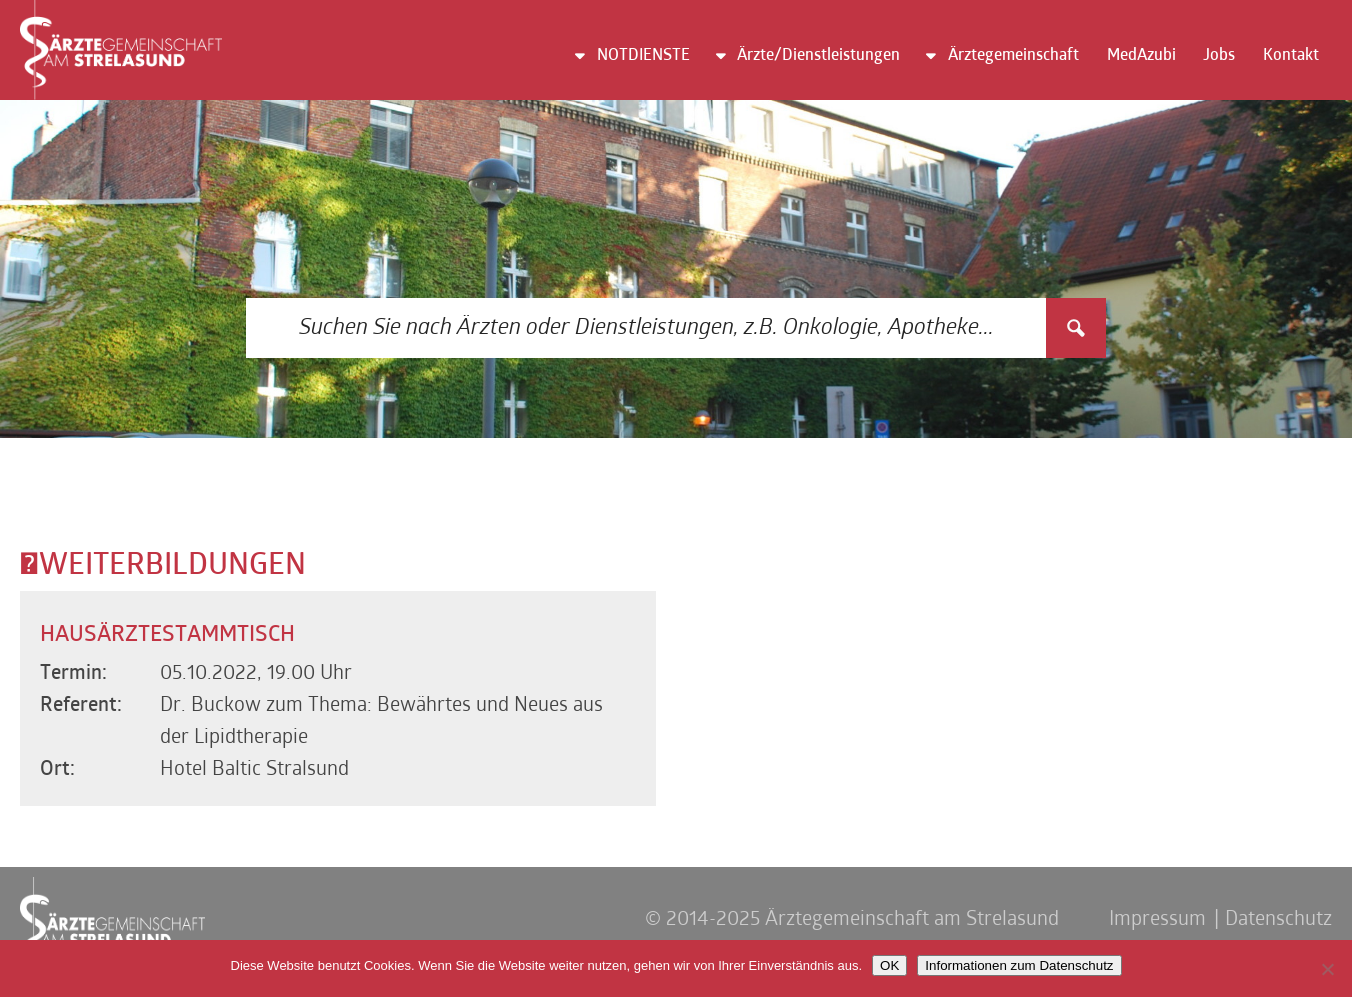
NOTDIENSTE (643, 56)
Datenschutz (1278, 920)
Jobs (1219, 56)
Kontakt (1291, 56)
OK (889, 965)
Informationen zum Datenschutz (1019, 965)
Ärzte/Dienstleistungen (818, 56)
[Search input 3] (647, 328)
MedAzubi (1141, 56)
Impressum (1157, 920)
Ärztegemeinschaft (1013, 56)
